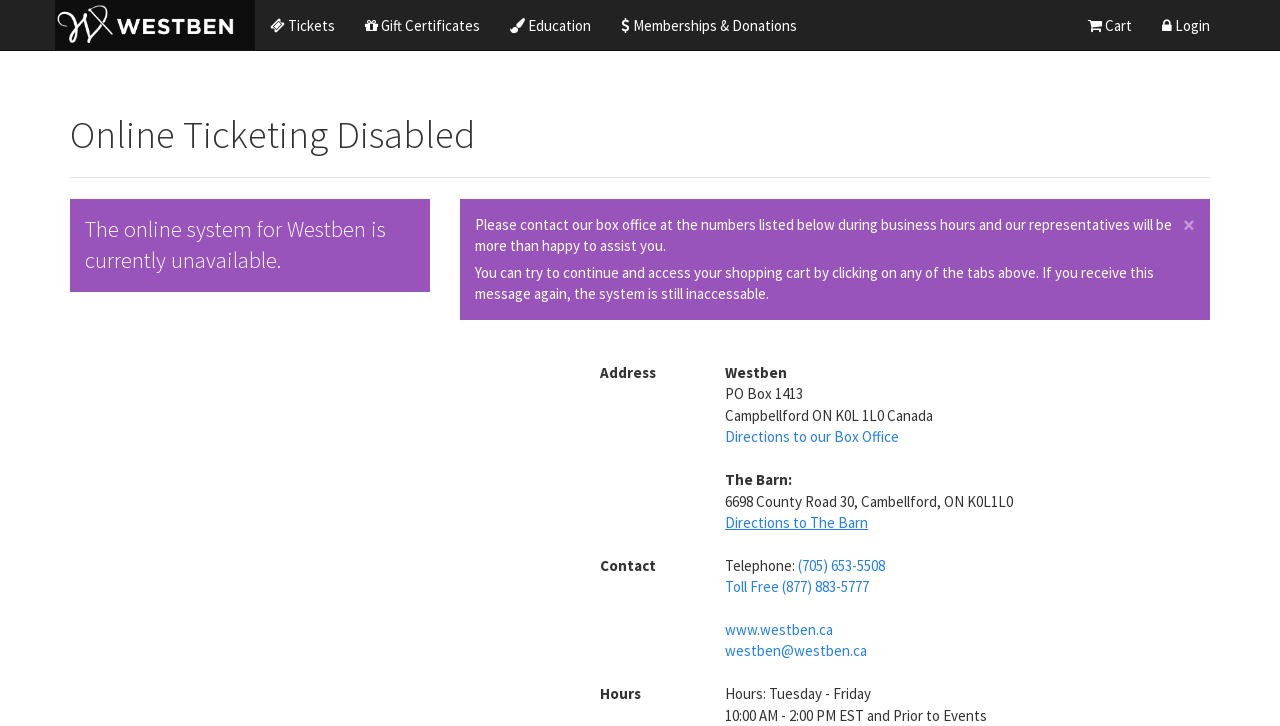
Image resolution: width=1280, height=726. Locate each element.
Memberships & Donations (709, 25)
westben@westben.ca (796, 650)
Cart (1110, 25)
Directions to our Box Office (812, 436)
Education (550, 25)
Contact (628, 565)
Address (628, 372)
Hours (620, 693)
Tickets (302, 25)
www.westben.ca (779, 629)
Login (1186, 25)
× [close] (1189, 225)
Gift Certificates (422, 25)
